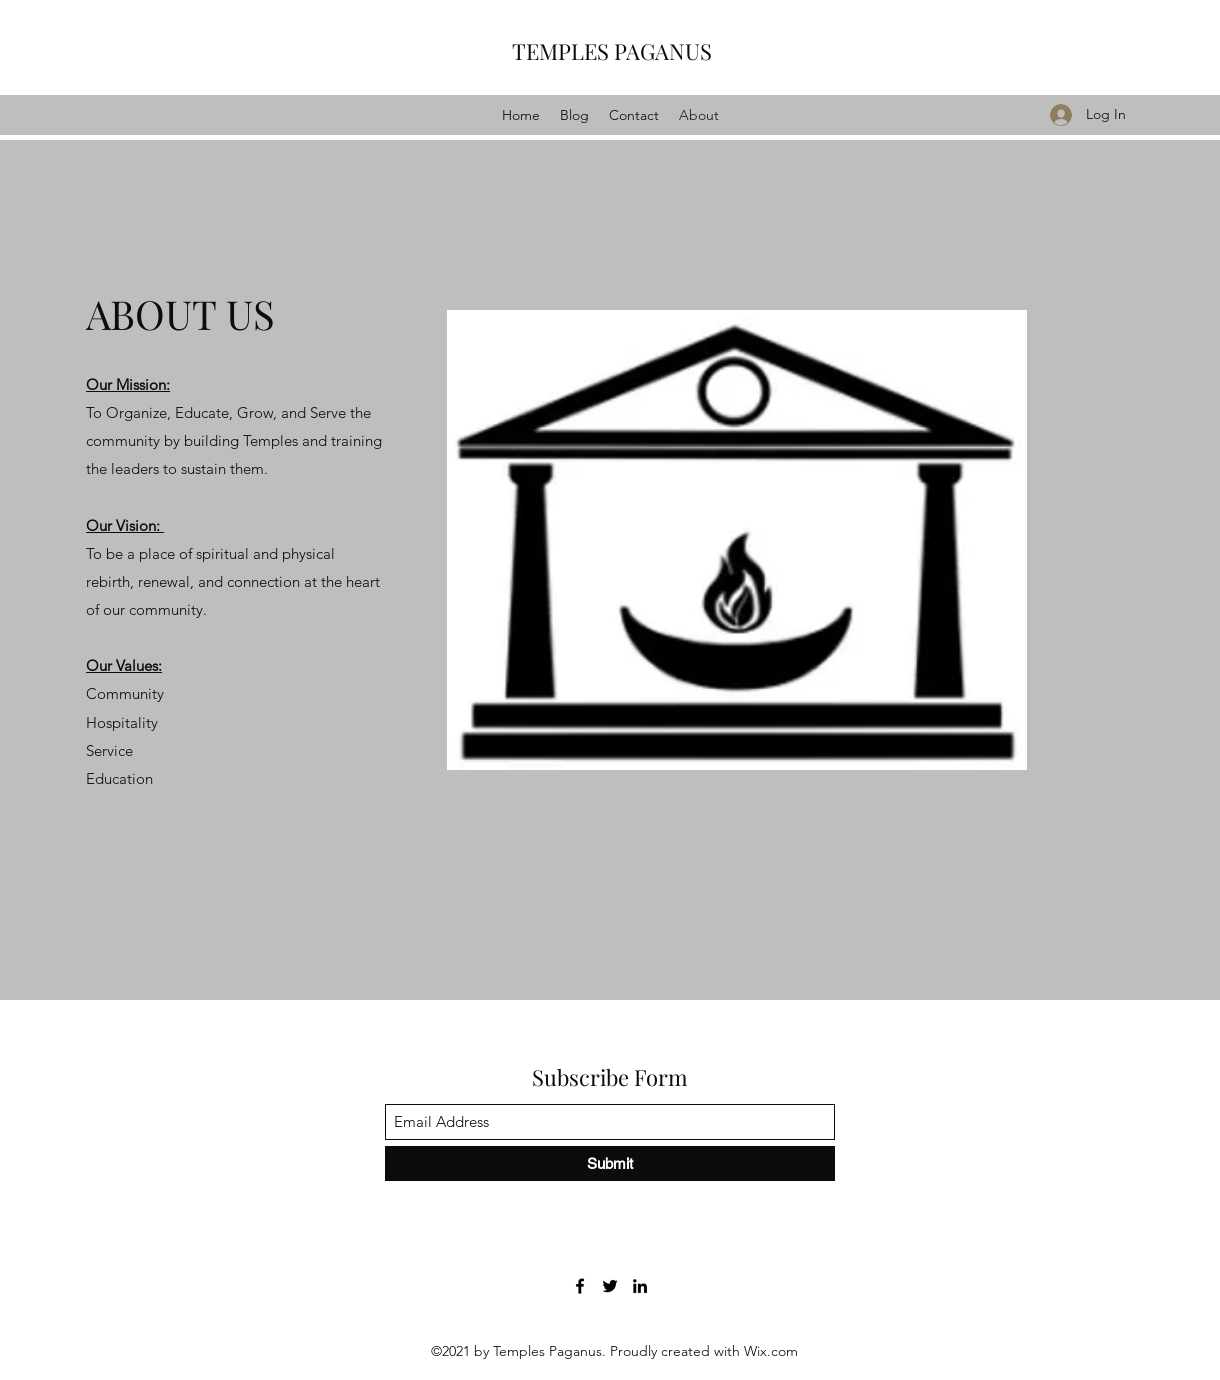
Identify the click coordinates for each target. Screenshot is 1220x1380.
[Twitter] (610, 1286)
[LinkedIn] (640, 1286)
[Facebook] (580, 1286)
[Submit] (610, 1163)
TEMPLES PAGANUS (612, 51)
